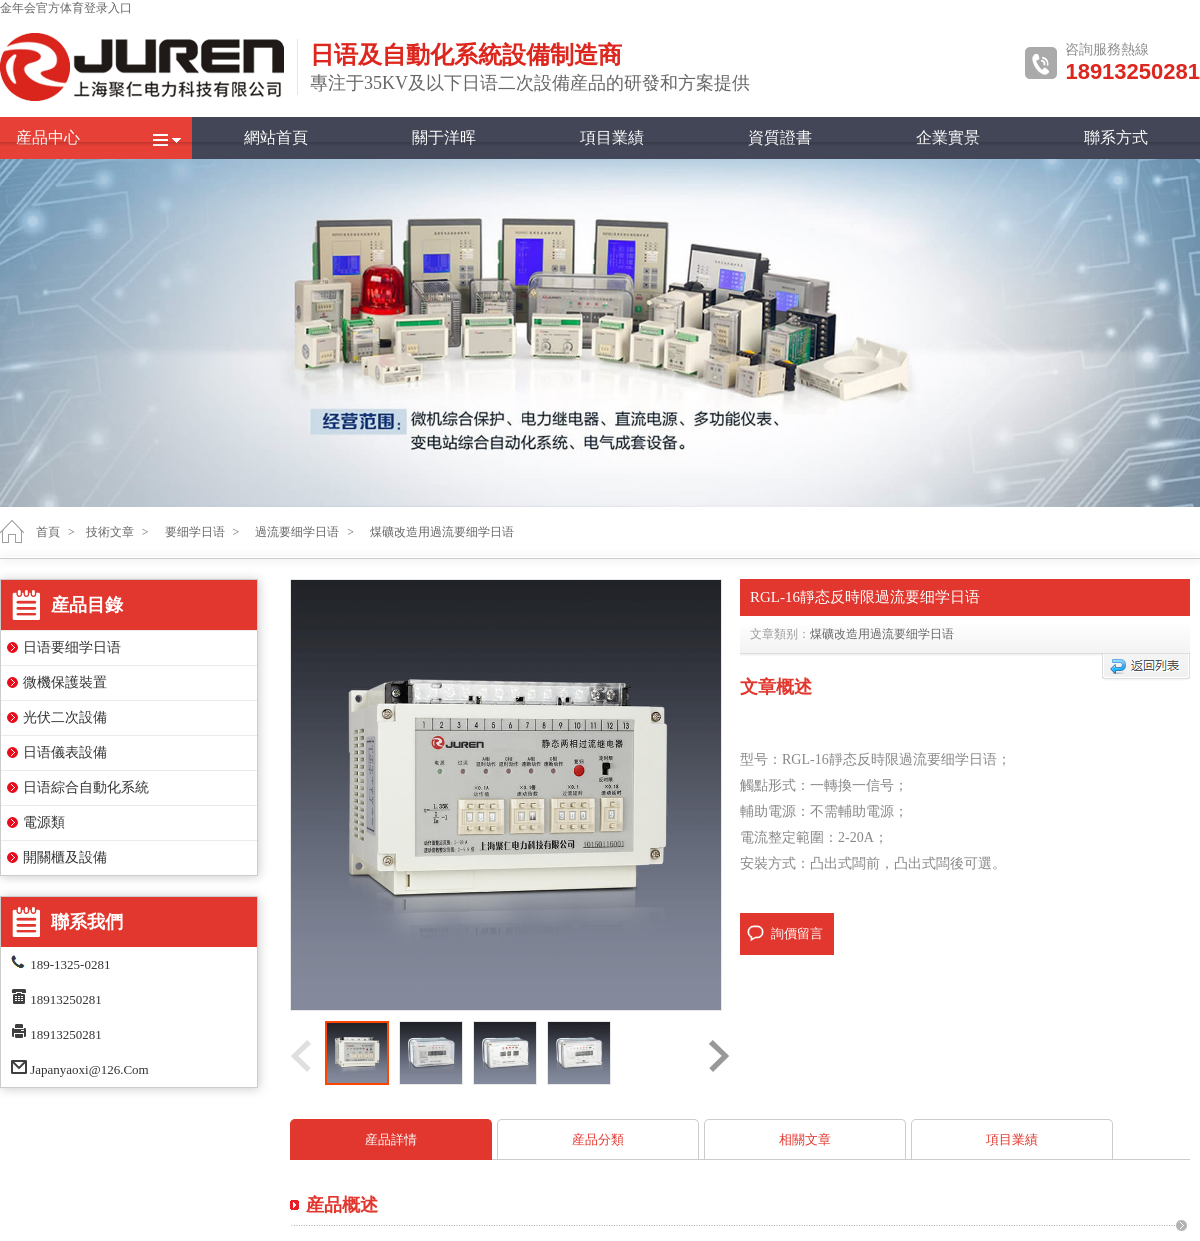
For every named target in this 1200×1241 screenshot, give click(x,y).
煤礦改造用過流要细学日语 (882, 634)
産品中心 (48, 137)
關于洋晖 (444, 137)
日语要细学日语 (72, 647)
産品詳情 (391, 1139)
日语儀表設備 (65, 752)
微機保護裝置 (65, 682)
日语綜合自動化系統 (86, 787)
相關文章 (805, 1139)
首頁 (48, 532)
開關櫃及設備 (65, 857)
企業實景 (948, 137)
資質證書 (780, 137)
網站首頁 (276, 137)
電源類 (44, 822)
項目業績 (612, 137)
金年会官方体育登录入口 (66, 8)
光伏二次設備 (65, 717)
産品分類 (598, 1139)
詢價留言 (797, 933)
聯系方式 (1116, 137)
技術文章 (110, 532)
